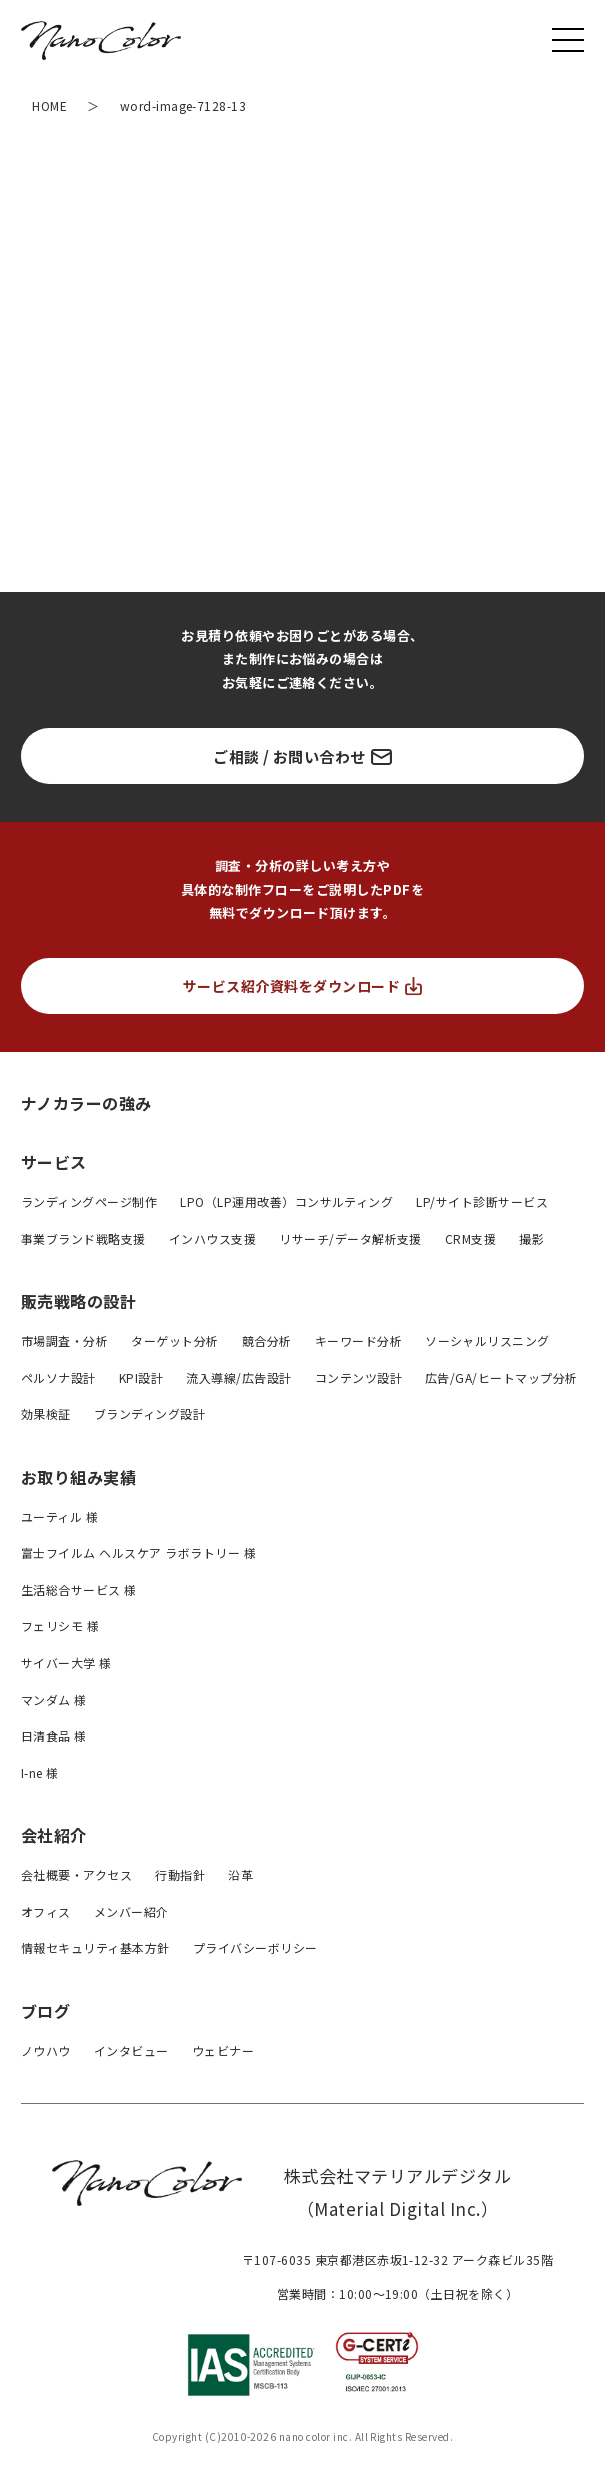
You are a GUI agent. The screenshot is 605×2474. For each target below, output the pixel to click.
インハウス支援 (212, 1238)
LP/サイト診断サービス (482, 1201)
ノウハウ (46, 2050)
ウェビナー (223, 2050)
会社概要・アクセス (76, 1874)
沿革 (240, 1874)
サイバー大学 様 (66, 1662)
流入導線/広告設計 (238, 1377)
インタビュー (131, 2050)
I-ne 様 (40, 1772)
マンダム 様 (54, 1699)
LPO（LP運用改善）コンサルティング (286, 1201)
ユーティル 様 (59, 1516)
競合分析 (267, 1340)
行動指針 (180, 1874)
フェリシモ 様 (60, 1625)
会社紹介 (54, 1835)
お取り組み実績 (78, 1477)
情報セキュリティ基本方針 (95, 1947)
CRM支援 (470, 1238)
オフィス (46, 1911)
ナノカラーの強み (86, 1102)
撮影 (531, 1238)
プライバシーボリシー (255, 1947)
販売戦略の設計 (78, 1301)
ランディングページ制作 (89, 1201)
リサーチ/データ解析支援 (350, 1238)
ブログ (45, 2011)
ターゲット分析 (174, 1340)
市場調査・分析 (64, 1340)
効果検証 (46, 1413)
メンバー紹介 (131, 1911)
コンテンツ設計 (358, 1377)
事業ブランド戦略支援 (83, 1238)
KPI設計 (141, 1377)
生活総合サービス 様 (79, 1589)
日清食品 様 (54, 1735)
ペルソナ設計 (58, 1377)
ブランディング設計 (149, 1413)
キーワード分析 (358, 1340)
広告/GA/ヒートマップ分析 (501, 1377)
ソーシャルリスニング (487, 1340)
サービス (54, 1162)
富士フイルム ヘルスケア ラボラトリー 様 (138, 1552)
